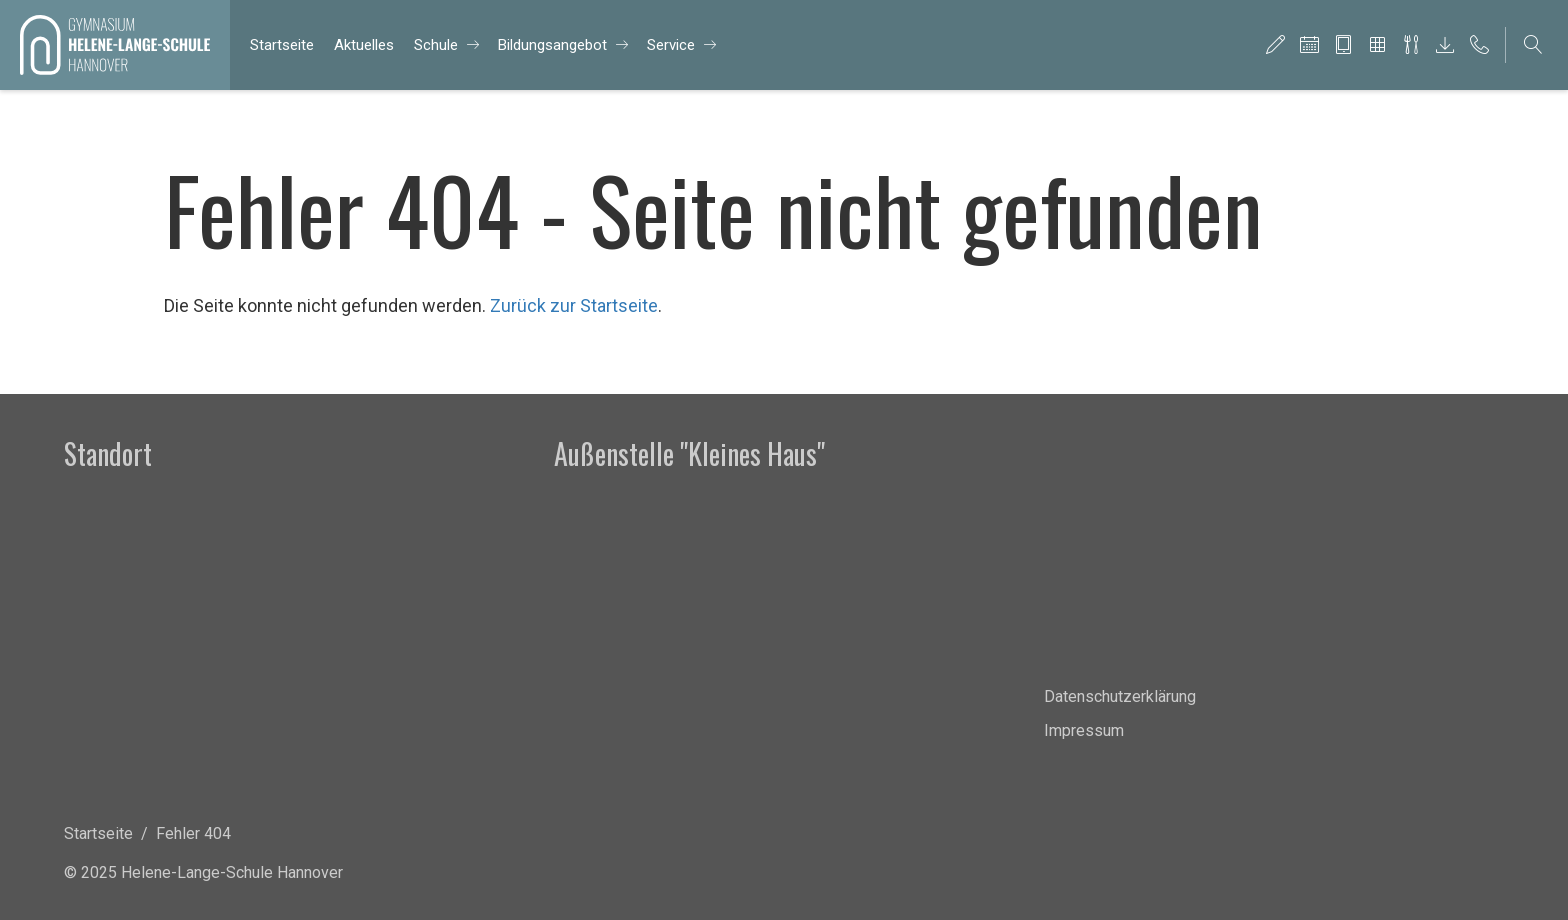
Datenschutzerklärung (1120, 696)
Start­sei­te (282, 45)
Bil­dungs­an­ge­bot (552, 45)
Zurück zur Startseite (574, 305)
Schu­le (436, 45)
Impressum (1084, 730)
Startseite (98, 833)
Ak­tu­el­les (364, 45)
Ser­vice (671, 45)
